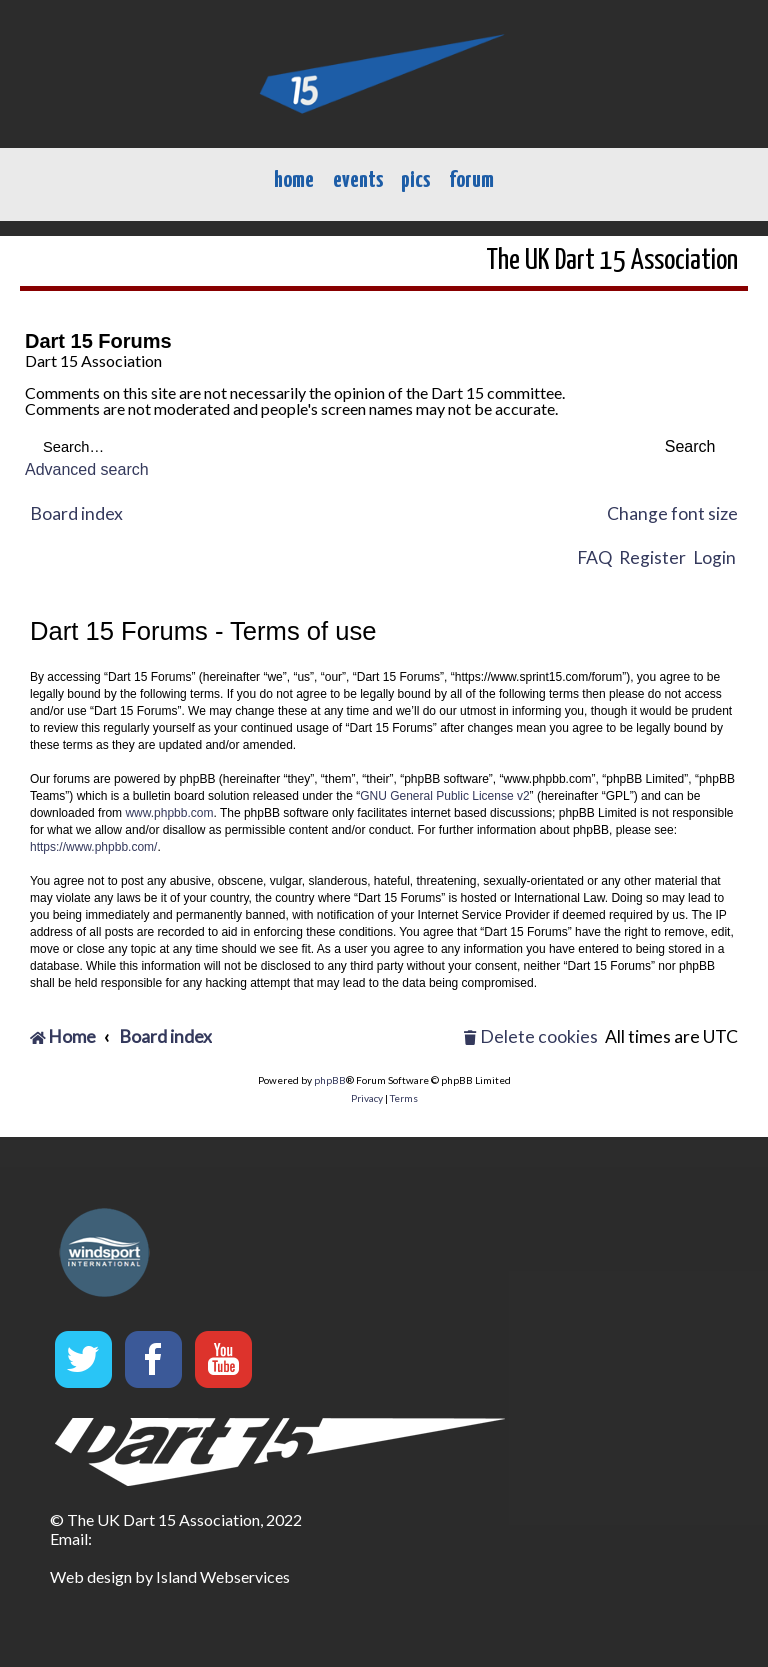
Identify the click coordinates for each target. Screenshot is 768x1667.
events (358, 180)
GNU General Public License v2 (444, 796)
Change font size (672, 513)
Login (714, 557)
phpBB (330, 1080)
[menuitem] (531, 1037)
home (294, 180)
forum (471, 180)
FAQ (594, 557)
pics (415, 180)
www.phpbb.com (169, 813)
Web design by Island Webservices (170, 1576)
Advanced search (87, 469)
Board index (76, 513)
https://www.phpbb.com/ (93, 847)
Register (652, 557)
